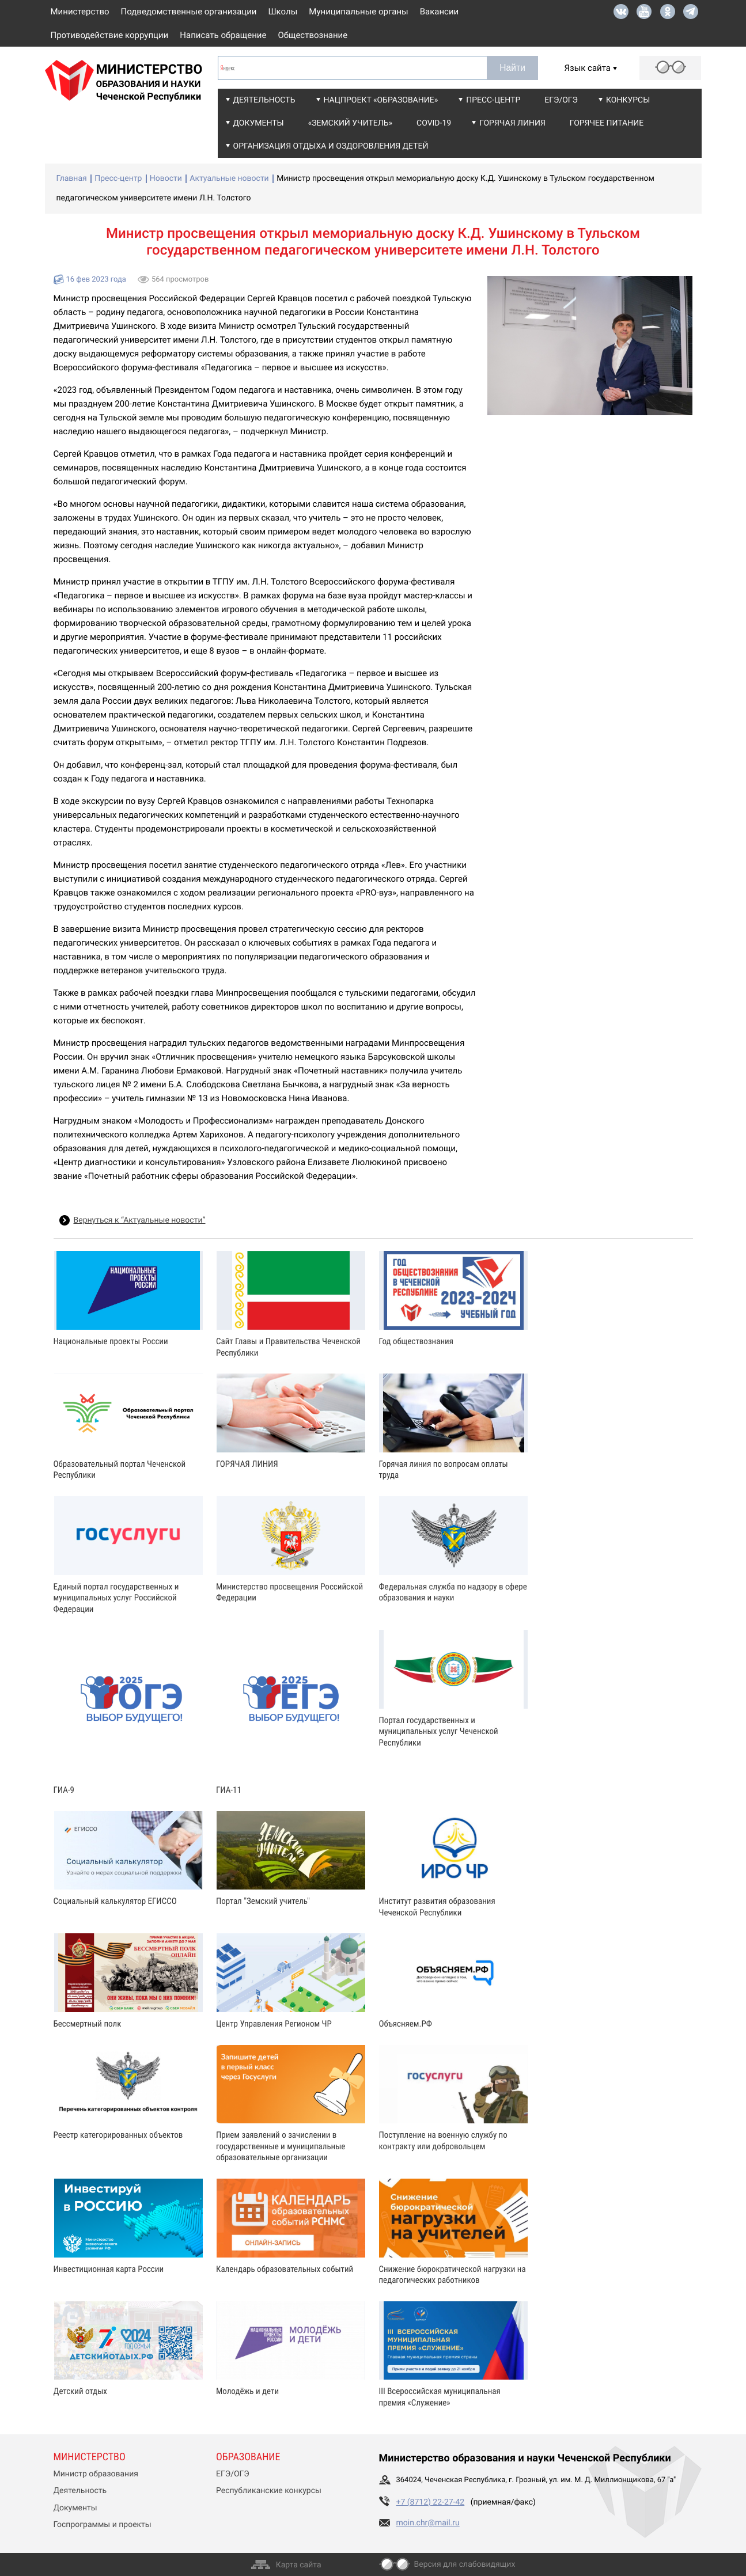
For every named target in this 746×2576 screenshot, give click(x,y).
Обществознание (312, 35)
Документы (258, 123)
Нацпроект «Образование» (381, 100)
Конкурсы (628, 100)
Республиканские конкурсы (268, 2490)
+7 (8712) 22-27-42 (430, 2502)
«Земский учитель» (350, 123)
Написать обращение (223, 35)
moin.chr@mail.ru (428, 2523)
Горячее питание (606, 123)
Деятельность (264, 100)
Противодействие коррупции (110, 35)
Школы (283, 11)
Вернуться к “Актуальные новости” (140, 1220)
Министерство (80, 11)
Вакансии (439, 11)
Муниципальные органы (358, 11)
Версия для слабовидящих (465, 2564)
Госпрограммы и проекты (103, 2524)
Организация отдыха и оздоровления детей (331, 146)
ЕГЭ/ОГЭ (561, 100)
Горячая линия (512, 123)
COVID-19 (433, 123)
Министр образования (96, 2474)
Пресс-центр (493, 100)
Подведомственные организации (189, 11)
